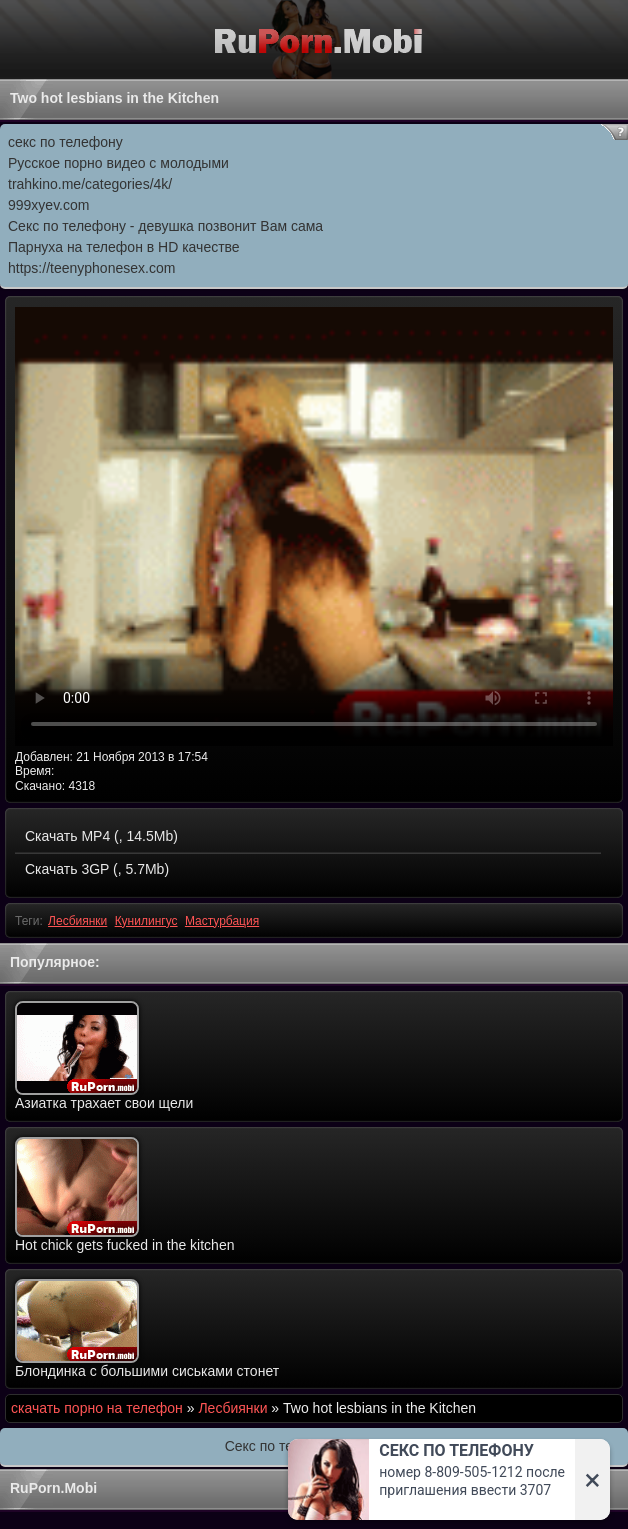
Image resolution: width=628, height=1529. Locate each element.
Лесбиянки (77, 921)
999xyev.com (48, 205)
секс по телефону (65, 142)
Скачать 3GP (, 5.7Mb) (97, 869)
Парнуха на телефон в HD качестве (124, 247)
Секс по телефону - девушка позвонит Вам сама (165, 226)
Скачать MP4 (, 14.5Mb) (101, 836)
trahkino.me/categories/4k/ (90, 184)
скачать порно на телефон (97, 1408)
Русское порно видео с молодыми (118, 163)
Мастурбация (222, 921)
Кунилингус (146, 921)
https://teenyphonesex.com (91, 268)
